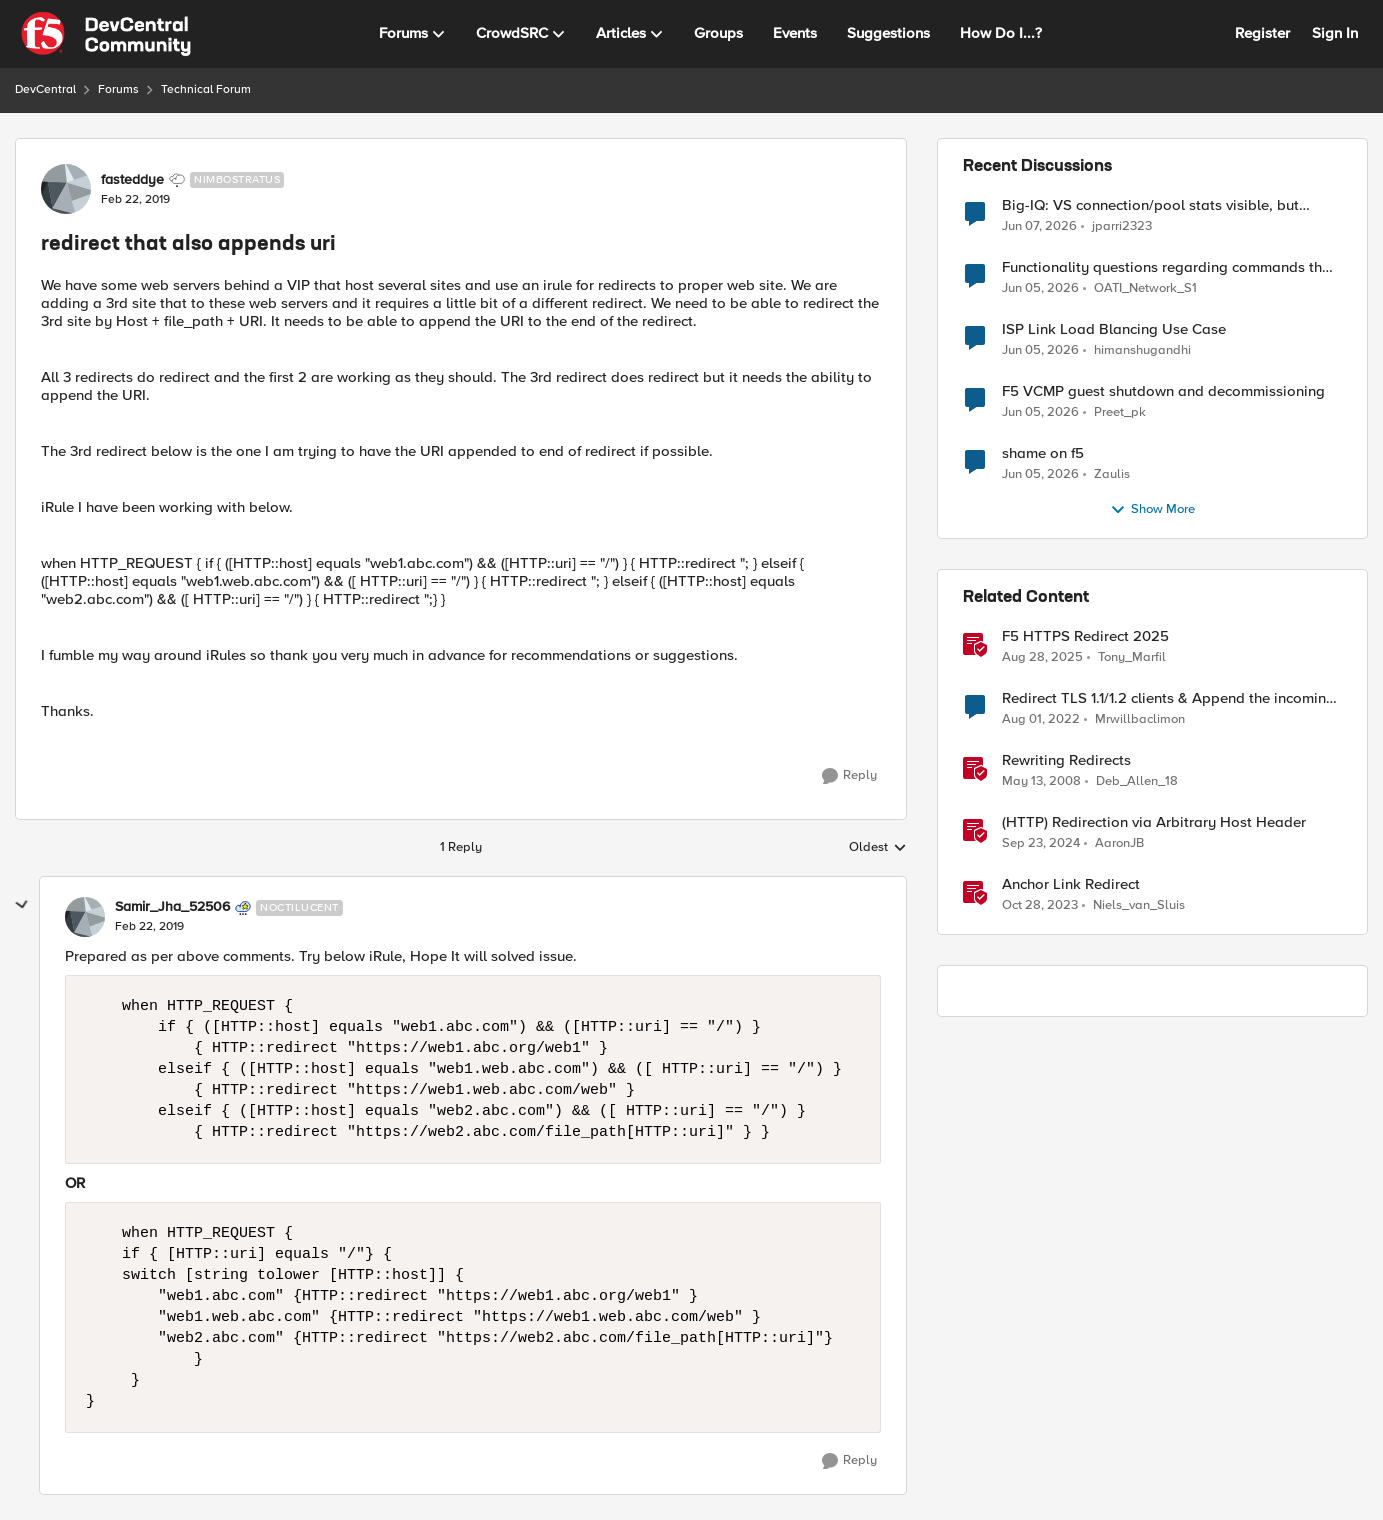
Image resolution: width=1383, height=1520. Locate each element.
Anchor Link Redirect (1071, 884)
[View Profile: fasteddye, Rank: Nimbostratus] (66, 189)
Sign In (1335, 33)
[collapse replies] (22, 905)
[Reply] (849, 776)
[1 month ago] (1039, 226)
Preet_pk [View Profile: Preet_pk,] (1120, 412)
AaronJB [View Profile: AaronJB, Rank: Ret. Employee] (1119, 843)
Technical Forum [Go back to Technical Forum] (206, 89)
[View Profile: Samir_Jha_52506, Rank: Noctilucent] (85, 917)
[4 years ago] (1041, 720)
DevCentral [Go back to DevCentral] (45, 89)
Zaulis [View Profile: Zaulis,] (1112, 474)
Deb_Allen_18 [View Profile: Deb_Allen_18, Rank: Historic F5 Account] (1137, 781)
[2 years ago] (1040, 906)
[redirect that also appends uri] (149, 927)
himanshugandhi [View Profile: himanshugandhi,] (1142, 350)
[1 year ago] (1041, 844)
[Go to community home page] (106, 34)
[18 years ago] (1041, 782)
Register (1262, 33)
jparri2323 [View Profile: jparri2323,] (1122, 225)
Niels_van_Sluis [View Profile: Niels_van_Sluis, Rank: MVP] (1139, 905)
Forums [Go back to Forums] (118, 89)
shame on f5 (1043, 453)
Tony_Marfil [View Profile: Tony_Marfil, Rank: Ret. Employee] (1132, 657)
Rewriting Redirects (1066, 760)
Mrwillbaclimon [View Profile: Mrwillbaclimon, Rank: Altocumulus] (1140, 719)
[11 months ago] (1042, 658)
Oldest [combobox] (878, 848)
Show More (1152, 510)
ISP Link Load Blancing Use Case (1114, 329)
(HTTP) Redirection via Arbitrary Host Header (1154, 822)
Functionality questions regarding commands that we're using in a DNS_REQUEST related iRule (1169, 267)
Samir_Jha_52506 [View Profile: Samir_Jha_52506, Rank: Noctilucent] (172, 907)
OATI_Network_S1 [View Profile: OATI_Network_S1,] (1145, 288)
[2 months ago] (1040, 351)
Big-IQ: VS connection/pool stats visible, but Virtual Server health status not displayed (1150, 205)
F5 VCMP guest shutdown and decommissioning (1163, 391)
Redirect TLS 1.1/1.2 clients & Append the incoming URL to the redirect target (1168, 698)
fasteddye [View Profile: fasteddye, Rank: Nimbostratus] (132, 180)
